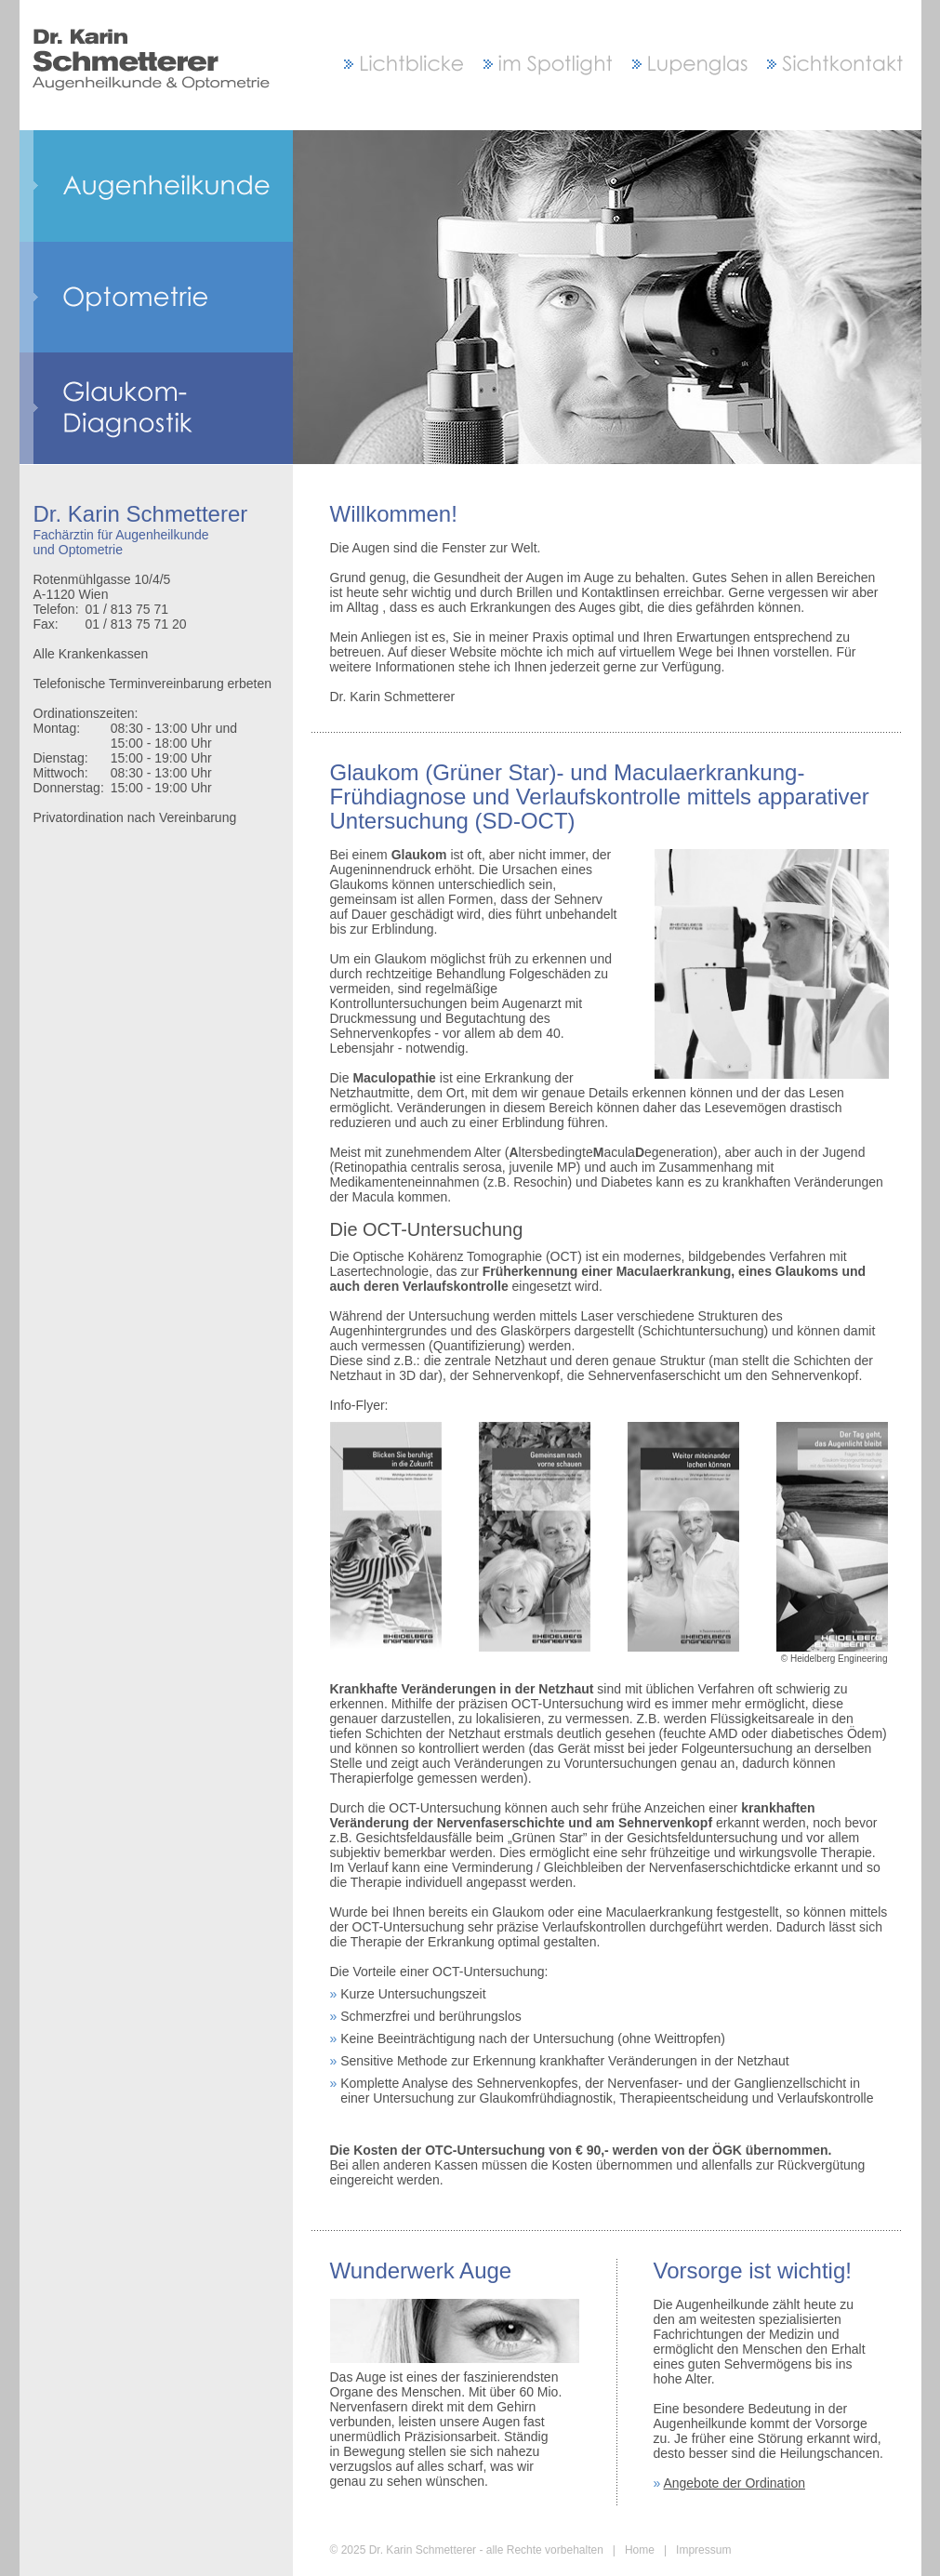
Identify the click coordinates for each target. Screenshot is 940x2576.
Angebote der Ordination (734, 2483)
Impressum (703, 2549)
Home (640, 2549)
